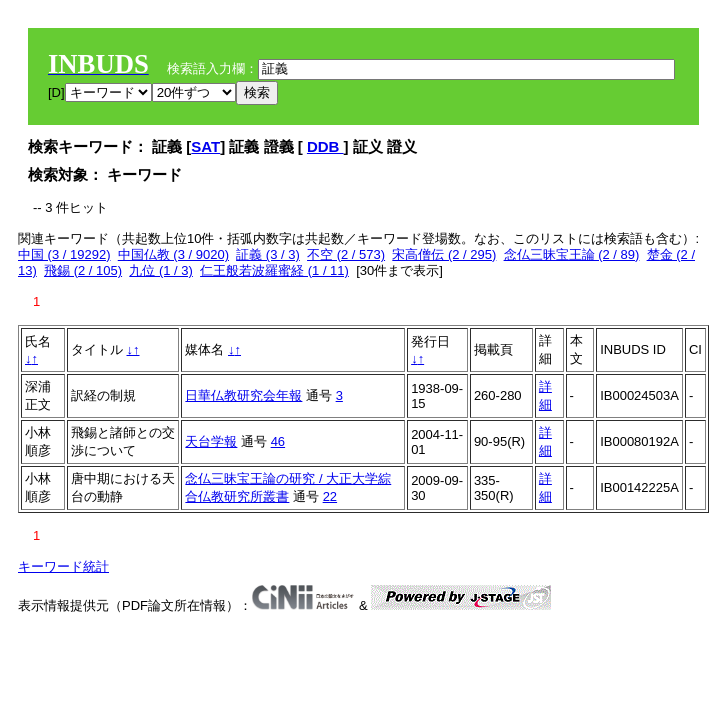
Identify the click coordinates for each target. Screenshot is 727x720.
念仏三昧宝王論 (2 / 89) (572, 254)
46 (278, 441)
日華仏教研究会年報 (243, 395)
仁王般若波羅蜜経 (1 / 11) (274, 270)
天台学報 (211, 441)
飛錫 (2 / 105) (83, 270)
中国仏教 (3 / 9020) (173, 254)
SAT (205, 146)
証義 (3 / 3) (268, 254)
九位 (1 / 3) (161, 270)
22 (330, 496)
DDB (325, 146)
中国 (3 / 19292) (64, 254)
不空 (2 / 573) (346, 254)
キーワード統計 (63, 566)
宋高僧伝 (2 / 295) (444, 254)
